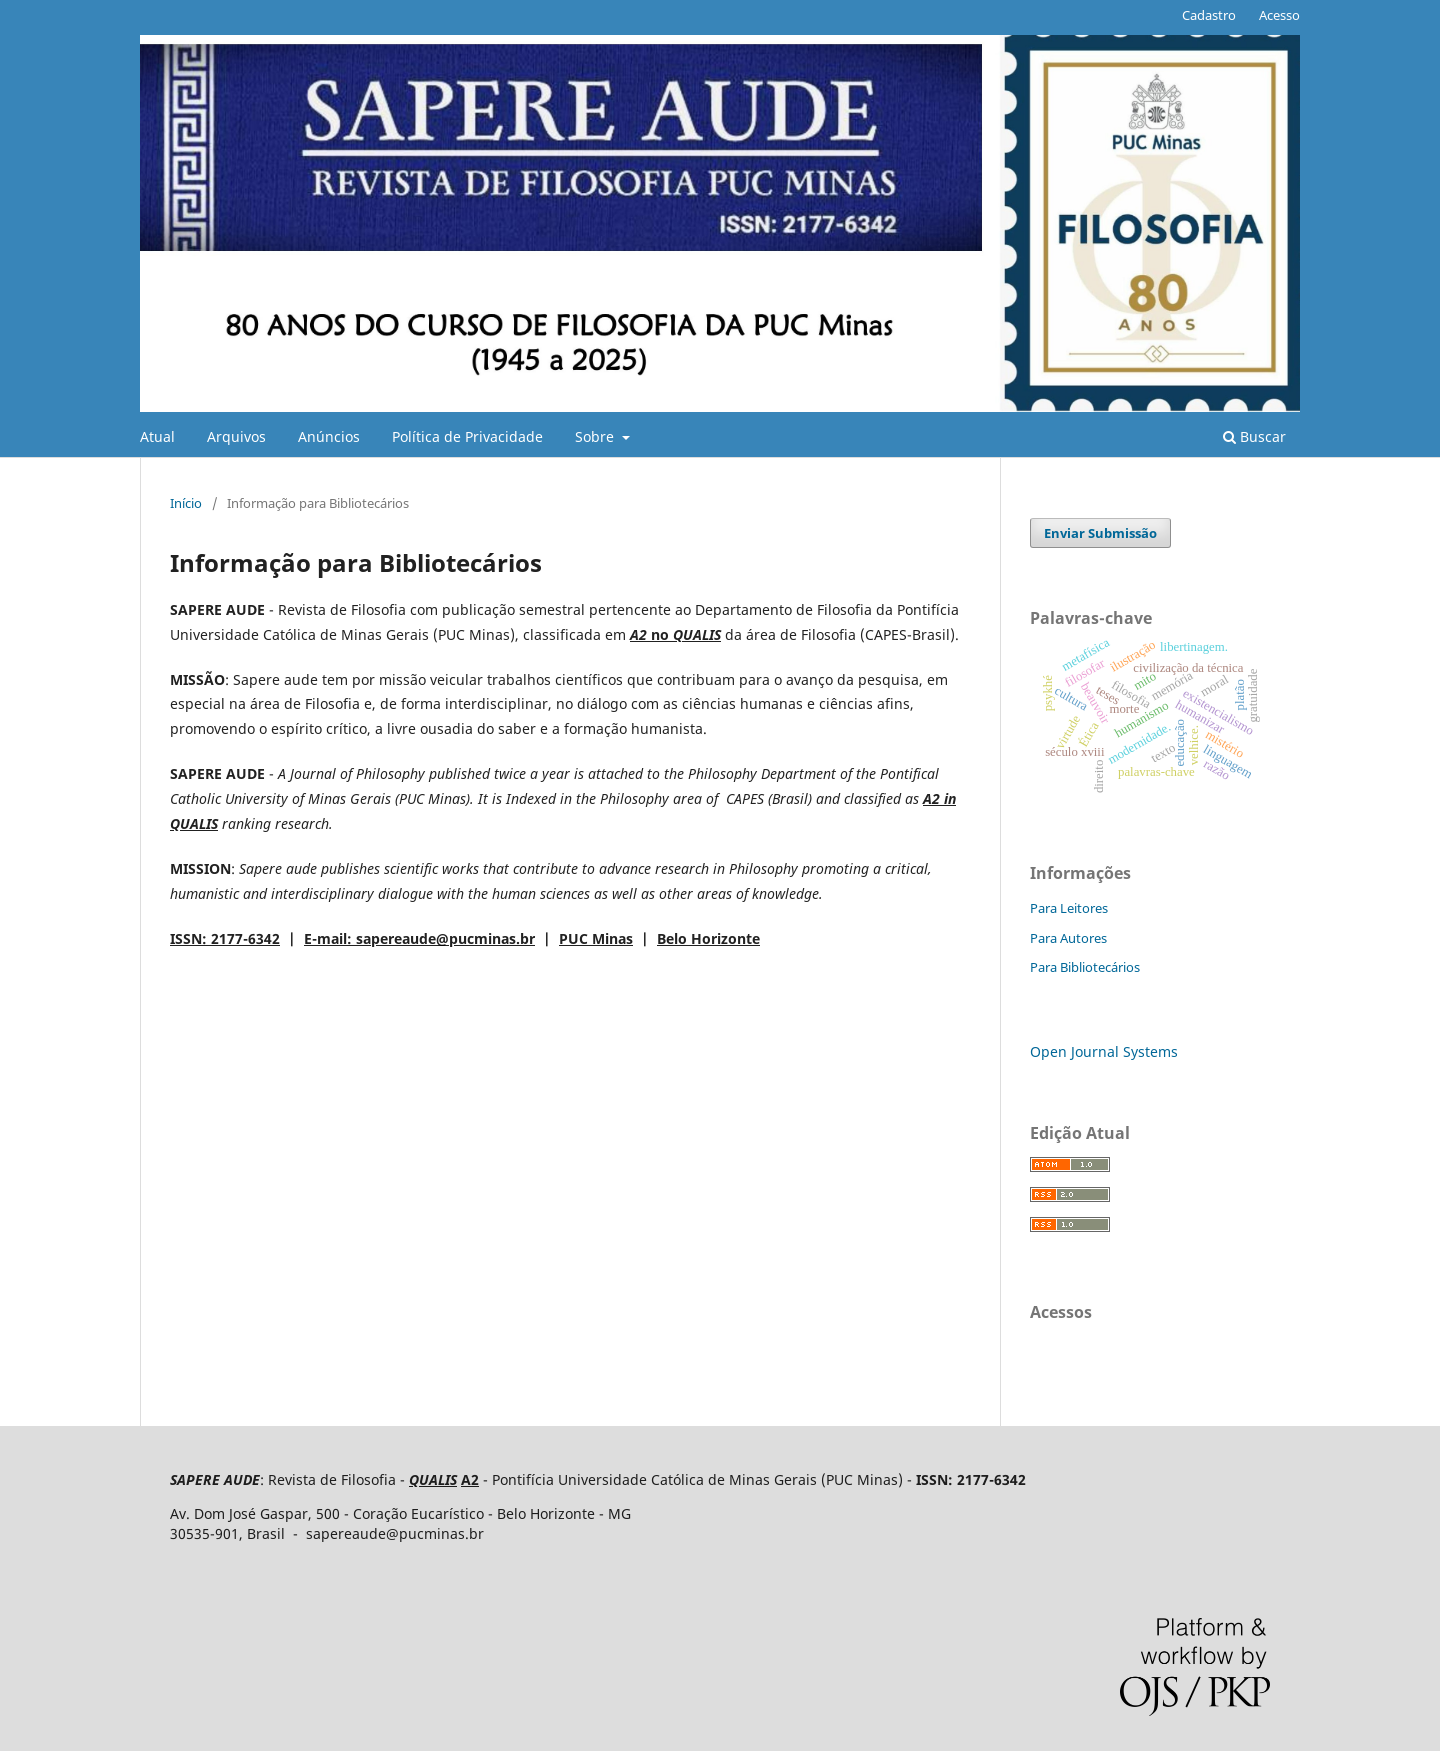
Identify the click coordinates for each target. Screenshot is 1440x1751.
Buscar (1254, 436)
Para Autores (1068, 938)
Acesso (1279, 15)
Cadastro (1209, 15)
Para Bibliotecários (1085, 967)
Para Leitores (1069, 908)
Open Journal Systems (1104, 1051)
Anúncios (329, 436)
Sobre (596, 436)
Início (186, 503)
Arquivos (236, 436)
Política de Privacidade (467, 436)
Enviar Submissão (1100, 533)
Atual (157, 436)
